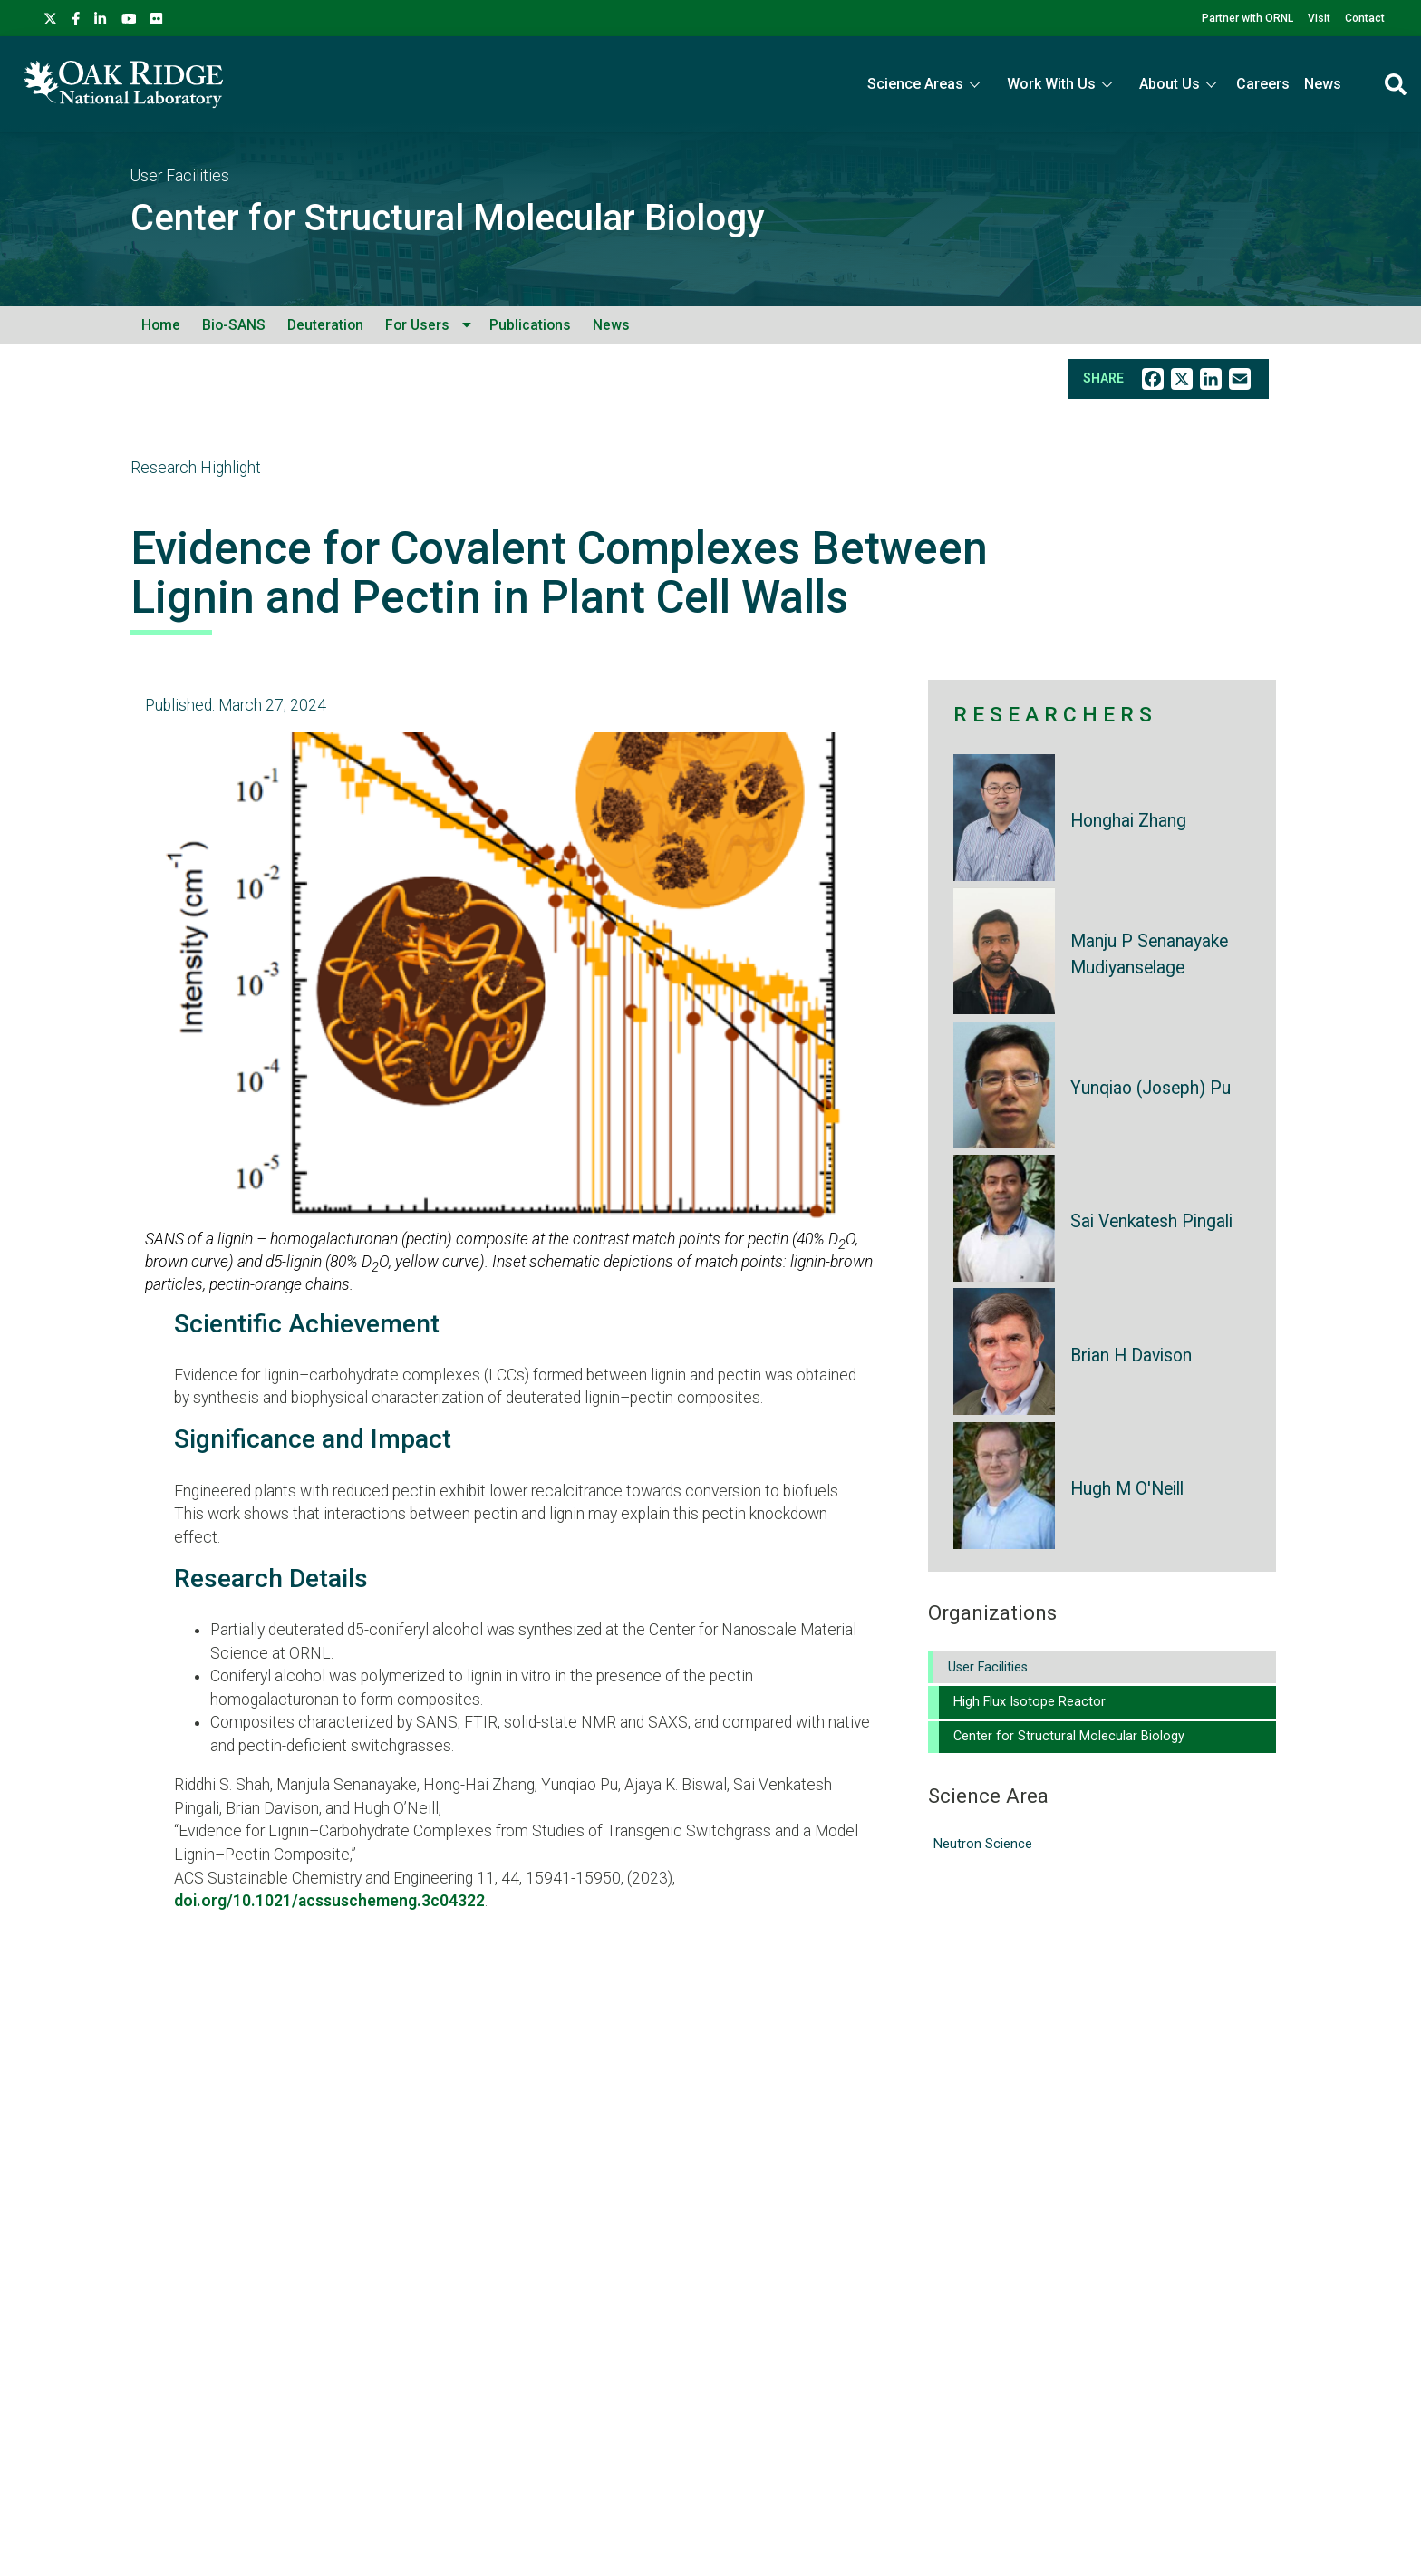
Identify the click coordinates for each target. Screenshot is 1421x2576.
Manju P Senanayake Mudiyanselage (1149, 954)
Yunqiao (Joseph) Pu (1150, 1088)
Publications (530, 325)
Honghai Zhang (1128, 820)
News (1322, 83)
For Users (417, 325)
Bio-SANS (234, 325)
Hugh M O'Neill (1127, 1488)
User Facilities (179, 176)
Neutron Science (982, 1844)
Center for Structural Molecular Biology (447, 218)
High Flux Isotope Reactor (1029, 1701)
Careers (1263, 83)
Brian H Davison (1131, 1355)
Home (160, 325)
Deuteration (325, 325)
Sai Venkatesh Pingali (1151, 1221)
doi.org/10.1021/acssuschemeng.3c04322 (329, 1901)
